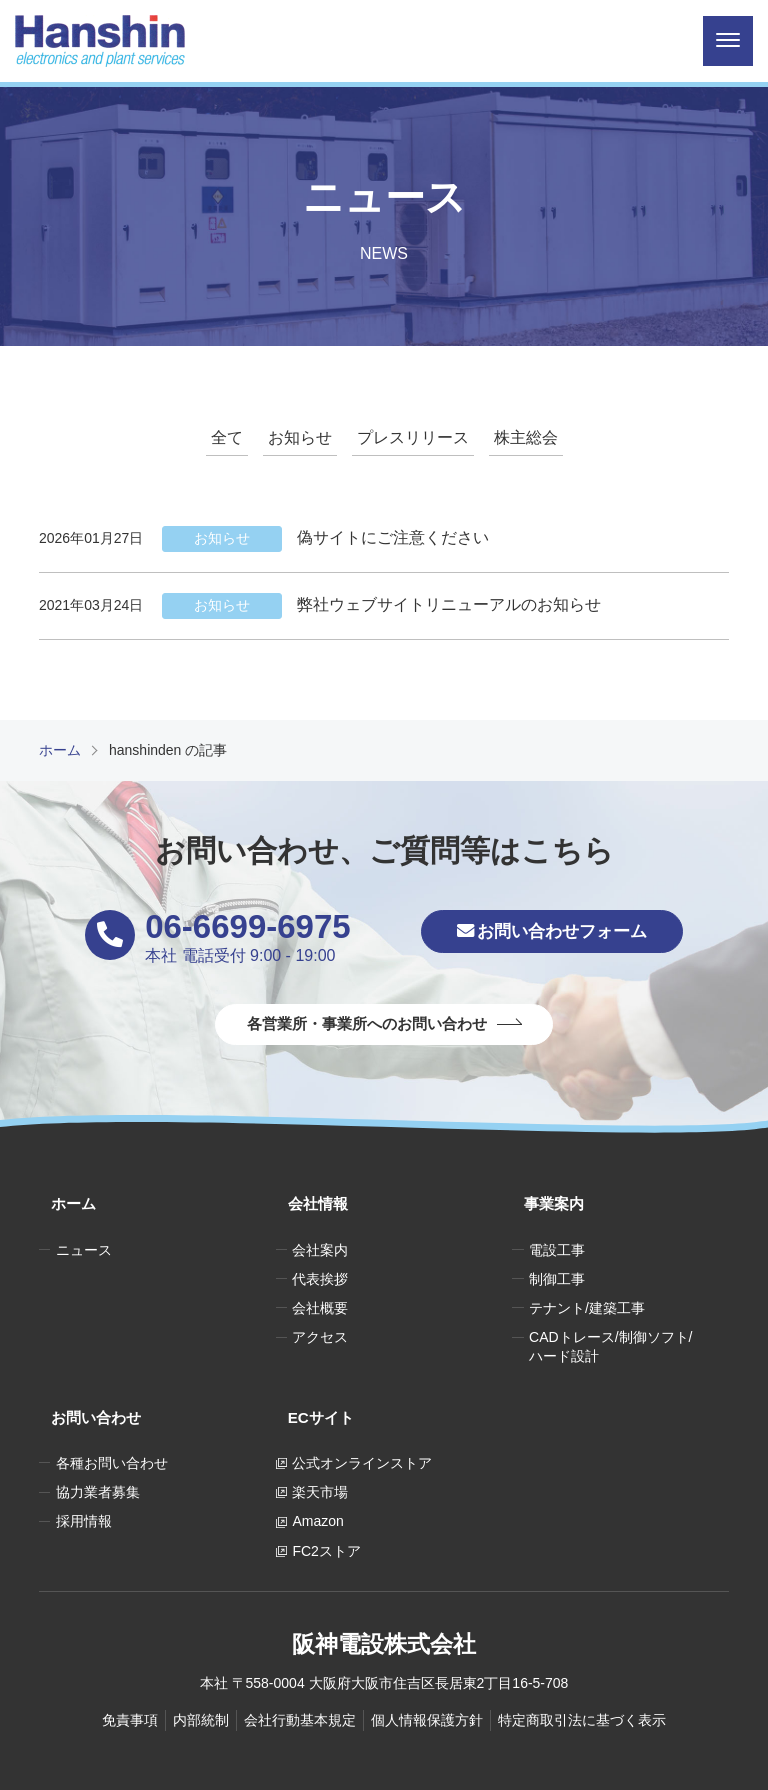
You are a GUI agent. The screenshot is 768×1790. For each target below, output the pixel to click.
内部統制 (201, 1676)
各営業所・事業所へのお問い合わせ (367, 1025)
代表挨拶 (320, 1258)
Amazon (317, 1478)
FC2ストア (326, 1507)
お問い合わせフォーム (552, 935)
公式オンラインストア (362, 1419)
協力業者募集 (98, 1448)
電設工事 (557, 1229)
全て (227, 437)
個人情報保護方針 (427, 1676)
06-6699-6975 (226, 926)
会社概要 (320, 1288)
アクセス (320, 1317)
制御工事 (557, 1258)
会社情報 (308, 1195)
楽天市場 (320, 1448)
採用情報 (84, 1478)
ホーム (63, 1195)
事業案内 (544, 1195)
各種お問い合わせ (112, 1419)
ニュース (84, 1229)
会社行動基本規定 (300, 1676)
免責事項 (130, 1676)
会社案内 (320, 1229)
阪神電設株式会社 (384, 1595)
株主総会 (526, 437)
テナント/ (587, 1288)
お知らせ (300, 437)
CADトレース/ (610, 1327)
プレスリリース (413, 437)
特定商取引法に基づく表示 (582, 1676)
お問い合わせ (87, 1385)
